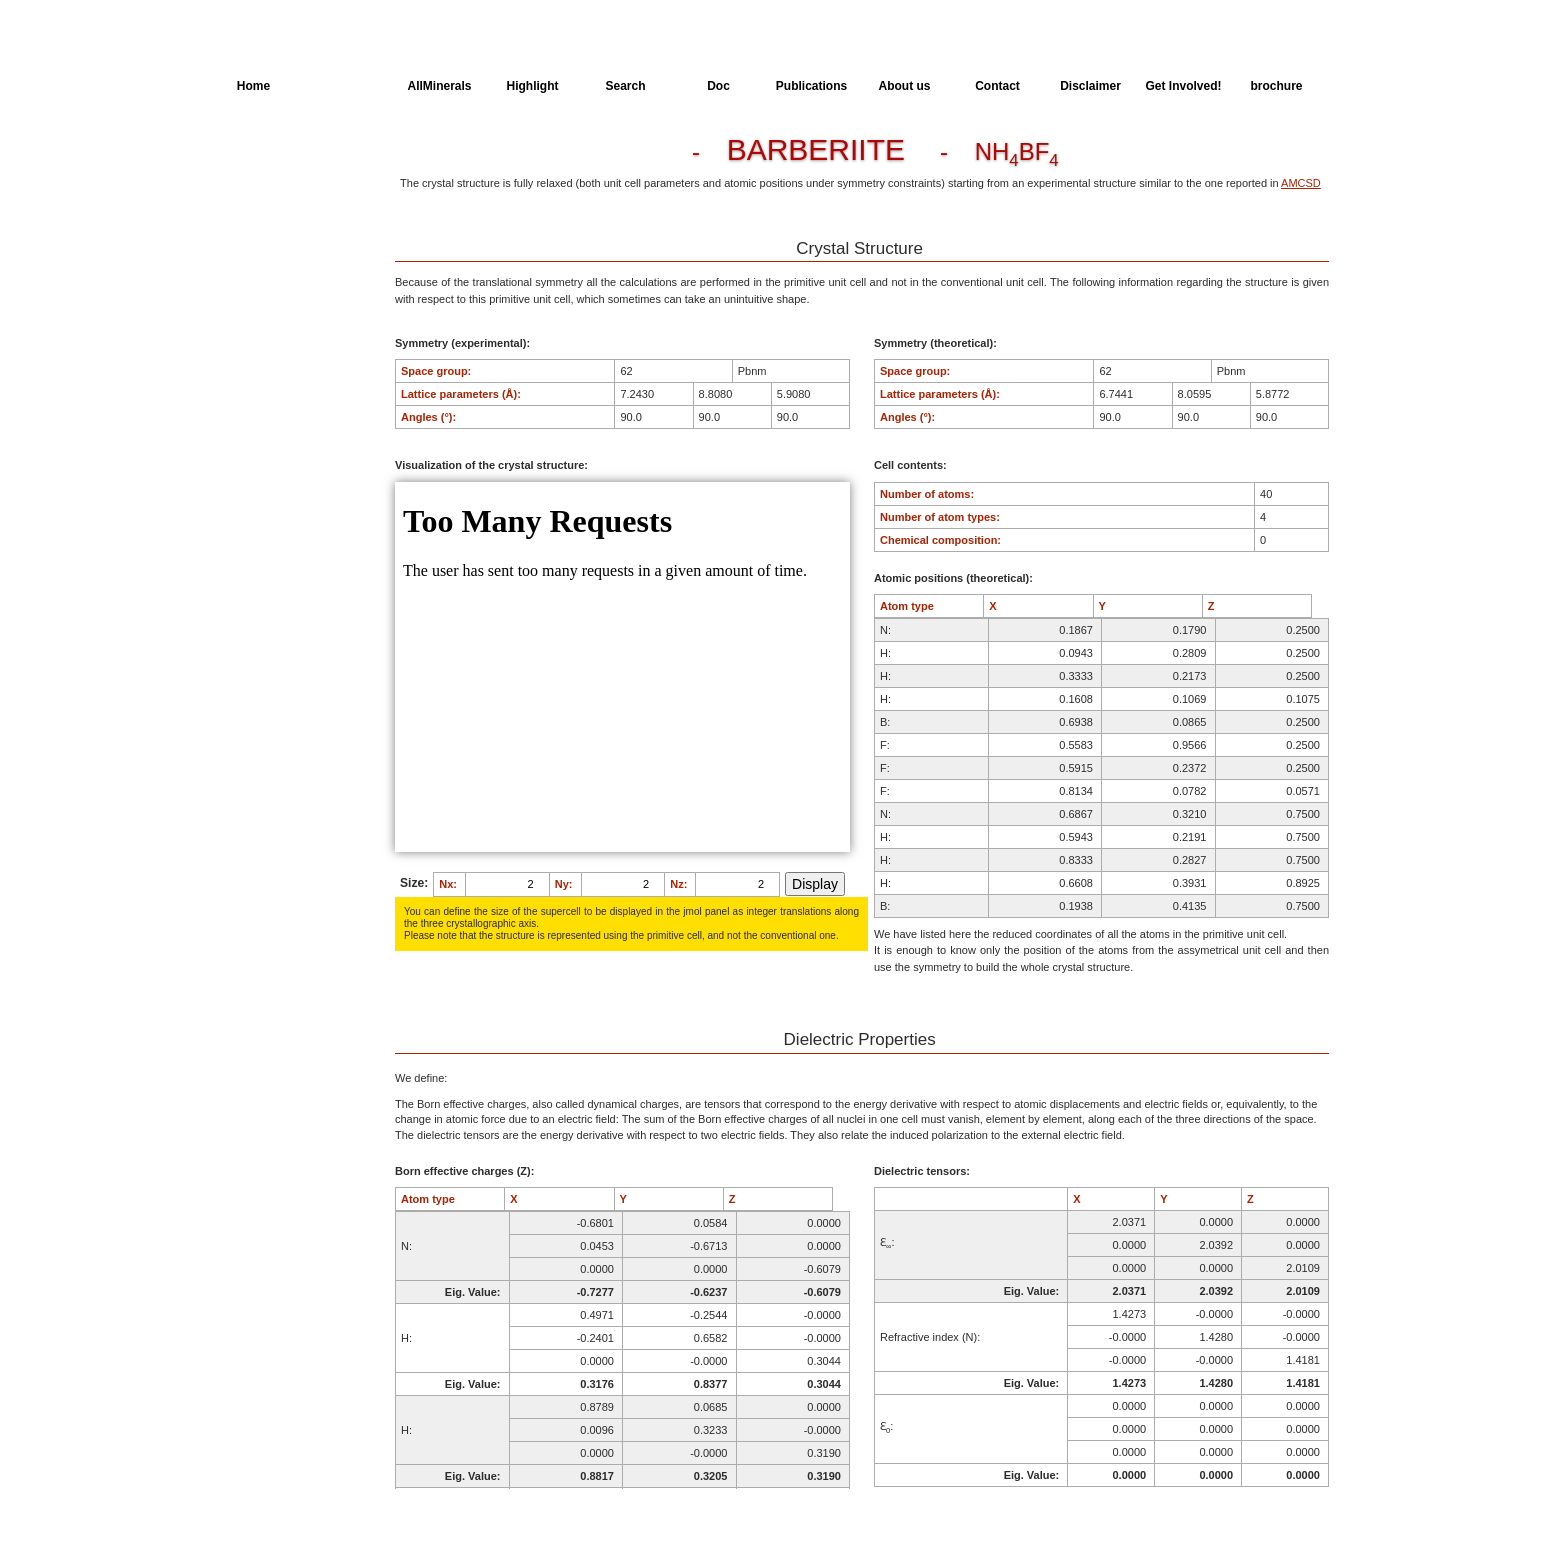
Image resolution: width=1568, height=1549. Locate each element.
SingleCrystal (271, 304)
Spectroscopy (272, 267)
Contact (997, 86)
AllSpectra (346, 86)
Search (625, 86)
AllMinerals (439, 86)
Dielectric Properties (288, 230)
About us (905, 86)
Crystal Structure (280, 156)
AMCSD (1301, 183)
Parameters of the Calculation (282, 193)
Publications (811, 86)
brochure (1276, 86)
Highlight (533, 86)
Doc (718, 86)
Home (253, 86)
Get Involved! (1183, 86)
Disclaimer (1090, 86)
